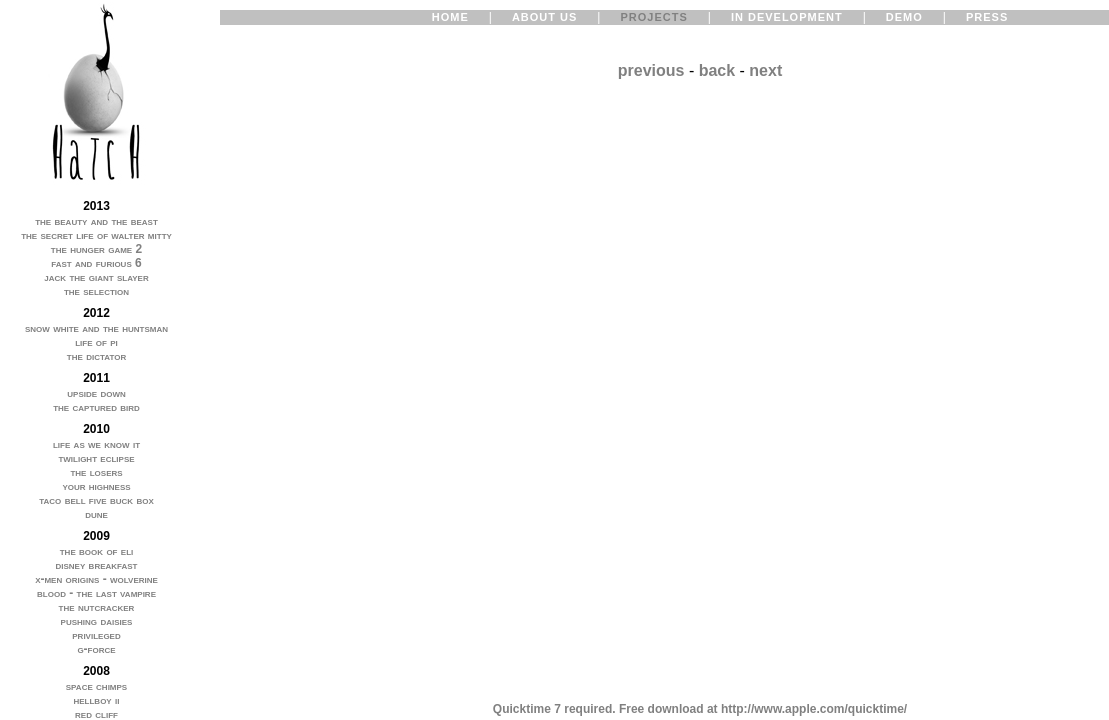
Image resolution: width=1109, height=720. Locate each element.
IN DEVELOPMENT (787, 17)
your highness (96, 486)
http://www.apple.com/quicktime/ (814, 709)
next (765, 70)
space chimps (96, 686)
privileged (96, 635)
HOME (450, 17)
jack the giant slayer (96, 277)
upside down (96, 393)
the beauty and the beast (96, 221)
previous (651, 70)
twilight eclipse (96, 458)
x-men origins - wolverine (96, 579)
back (717, 70)
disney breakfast (96, 565)
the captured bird (96, 407)
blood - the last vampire (96, 593)
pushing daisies (97, 621)
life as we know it (96, 444)
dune (96, 514)
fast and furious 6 (96, 263)
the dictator (96, 356)
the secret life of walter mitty (96, 235)
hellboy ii (96, 700)
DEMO (904, 17)
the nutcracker (97, 607)
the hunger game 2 (96, 249)
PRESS (987, 17)
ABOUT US (544, 17)
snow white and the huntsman (96, 328)
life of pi (96, 342)
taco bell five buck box (96, 500)
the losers (96, 472)
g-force (96, 649)
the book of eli (97, 551)
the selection (96, 291)
